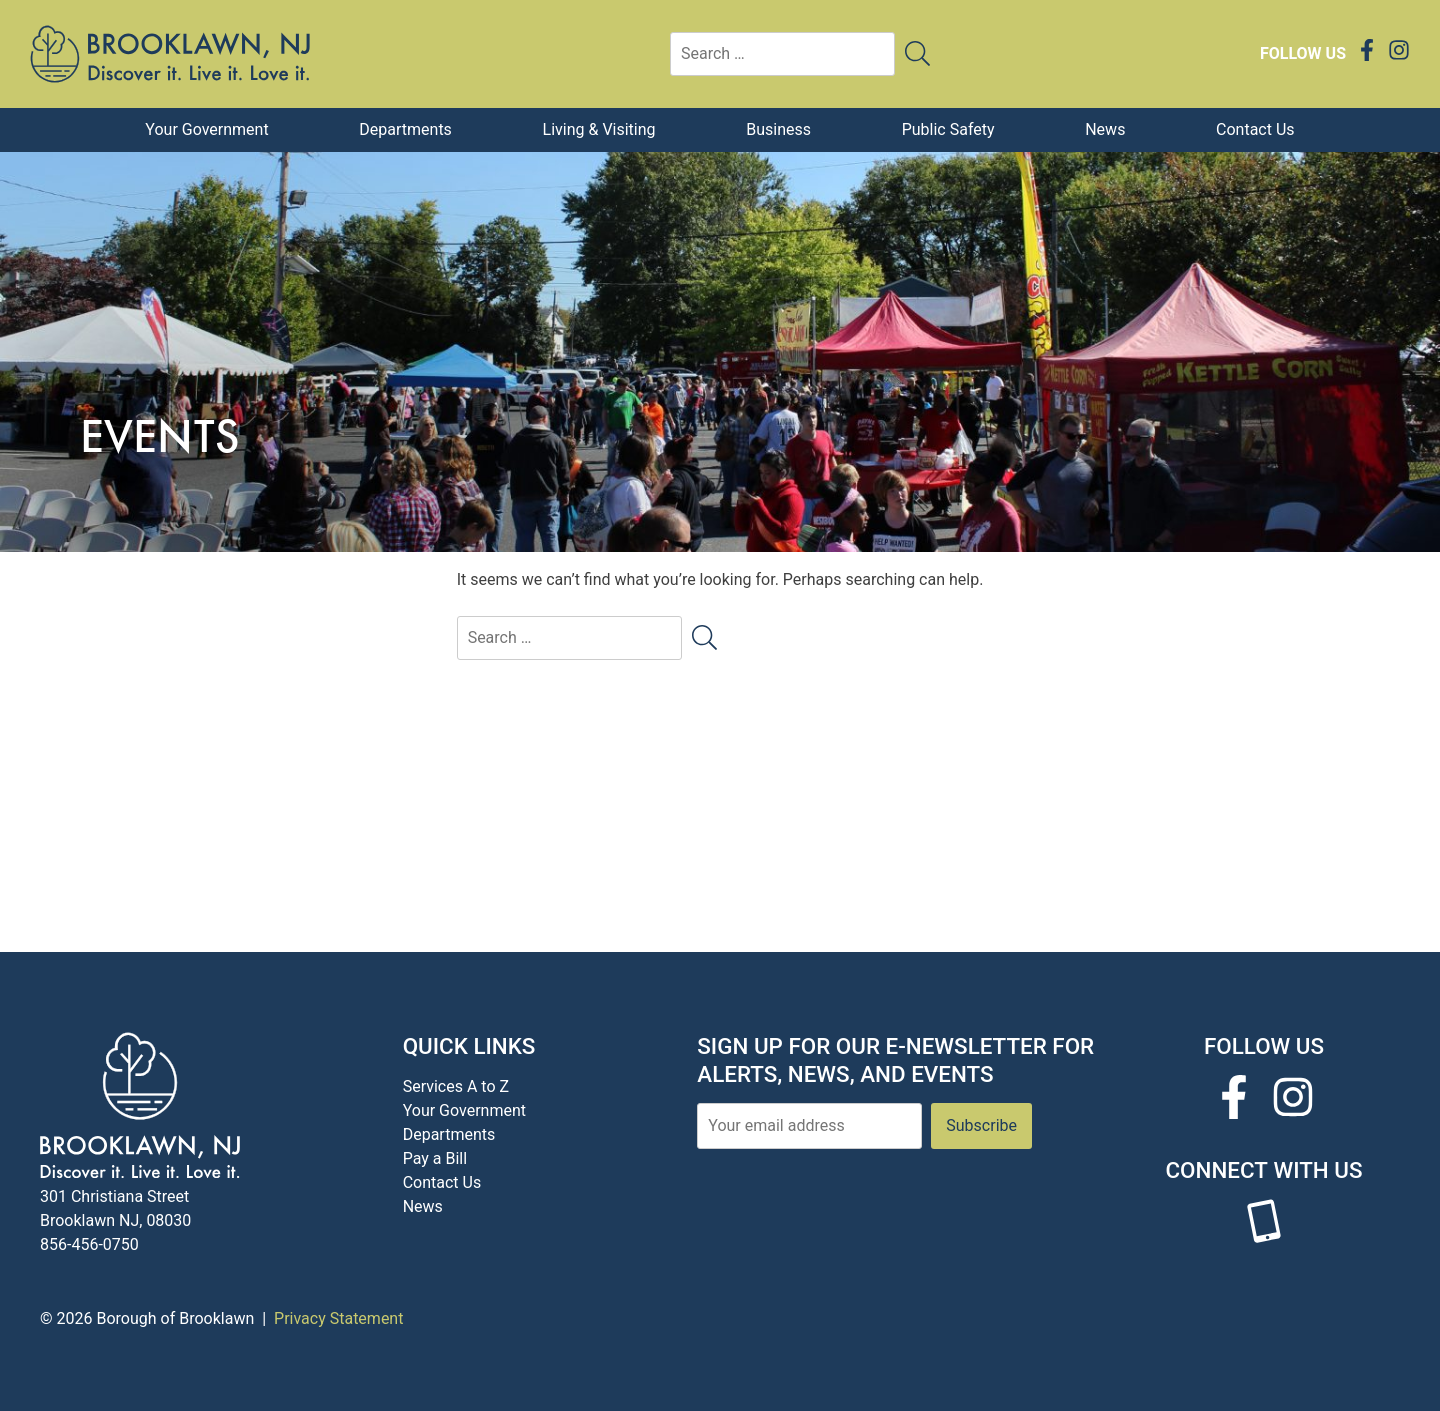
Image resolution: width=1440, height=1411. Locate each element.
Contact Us (1255, 129)
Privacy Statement (338, 1318)
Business (778, 129)
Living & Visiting (599, 129)
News (1105, 129)
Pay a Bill (435, 1158)
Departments (405, 129)
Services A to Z (456, 1086)
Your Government (206, 129)
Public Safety (948, 129)
